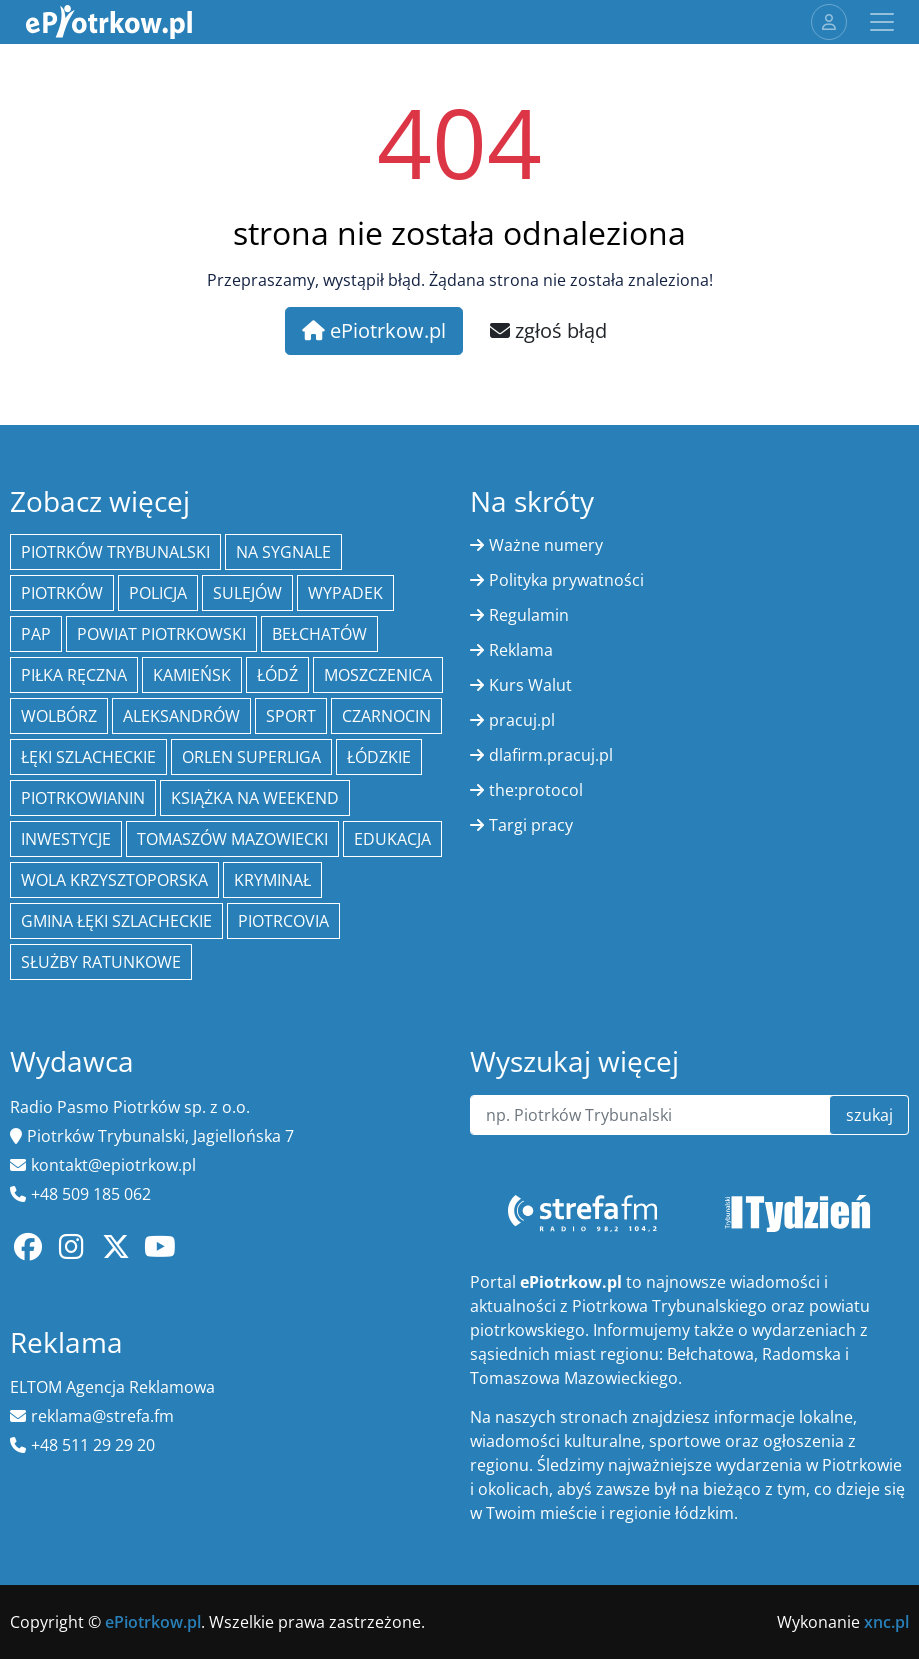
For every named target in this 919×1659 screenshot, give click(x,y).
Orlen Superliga (251, 757)
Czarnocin (386, 716)
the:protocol (536, 790)
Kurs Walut (530, 685)
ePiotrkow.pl (374, 330)
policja (158, 593)
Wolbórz (59, 716)
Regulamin (529, 615)
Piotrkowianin (83, 798)
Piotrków (62, 593)
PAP (36, 634)
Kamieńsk (192, 675)
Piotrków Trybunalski (115, 552)
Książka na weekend (255, 798)
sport (291, 716)
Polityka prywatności (566, 580)
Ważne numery (546, 545)
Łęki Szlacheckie (88, 757)
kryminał (272, 880)
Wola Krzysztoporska (114, 880)
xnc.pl (886, 1622)
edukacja (392, 839)
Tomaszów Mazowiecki (232, 839)
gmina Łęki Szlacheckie (116, 921)
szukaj (869, 1115)
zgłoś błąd (548, 330)
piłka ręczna (74, 675)
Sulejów (247, 593)
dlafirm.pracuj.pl (551, 755)
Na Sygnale (283, 552)
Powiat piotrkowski (161, 634)
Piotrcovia (283, 921)
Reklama (521, 650)
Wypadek (345, 593)
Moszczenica (378, 675)
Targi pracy (531, 825)
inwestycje (66, 839)
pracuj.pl (522, 720)
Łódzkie (379, 757)
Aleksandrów (181, 716)
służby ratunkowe (101, 962)
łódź (277, 675)
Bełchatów (319, 634)
